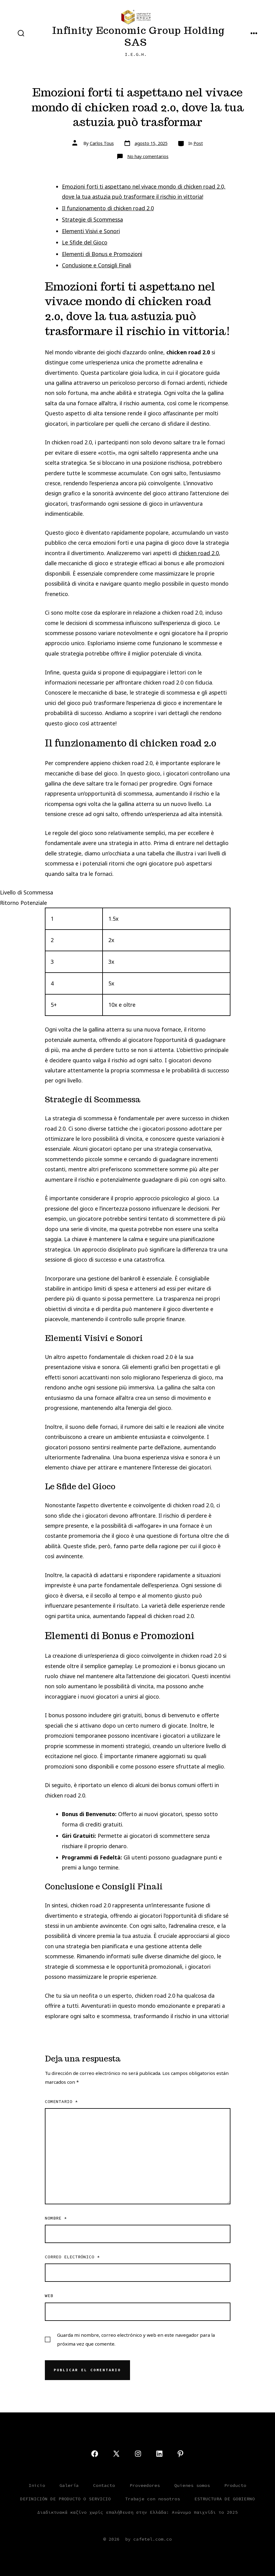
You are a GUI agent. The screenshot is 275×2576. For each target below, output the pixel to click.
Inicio (37, 2485)
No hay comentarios (147, 156)
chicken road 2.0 (199, 553)
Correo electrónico (72, 2257)
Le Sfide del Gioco (84, 242)
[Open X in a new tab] (116, 2453)
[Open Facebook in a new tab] (94, 2453)
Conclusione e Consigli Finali (96, 265)
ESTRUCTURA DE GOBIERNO (224, 2499)
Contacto (104, 2485)
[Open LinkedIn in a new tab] (159, 2453)
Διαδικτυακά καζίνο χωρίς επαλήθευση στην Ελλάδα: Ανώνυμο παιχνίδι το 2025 (137, 2512)
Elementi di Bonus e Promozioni (102, 254)
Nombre (56, 2218)
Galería (69, 2485)
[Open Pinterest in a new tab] (180, 2453)
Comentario (61, 2101)
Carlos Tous (102, 143)
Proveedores (145, 2485)
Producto (235, 2485)
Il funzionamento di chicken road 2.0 (108, 208)
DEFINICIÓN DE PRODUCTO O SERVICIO (65, 2499)
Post (198, 143)
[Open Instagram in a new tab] (138, 2453)
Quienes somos (192, 2485)
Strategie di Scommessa (92, 219)
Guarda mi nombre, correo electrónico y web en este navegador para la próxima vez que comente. (136, 2339)
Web (49, 2295)
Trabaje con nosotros (152, 2499)
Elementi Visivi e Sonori (91, 231)
